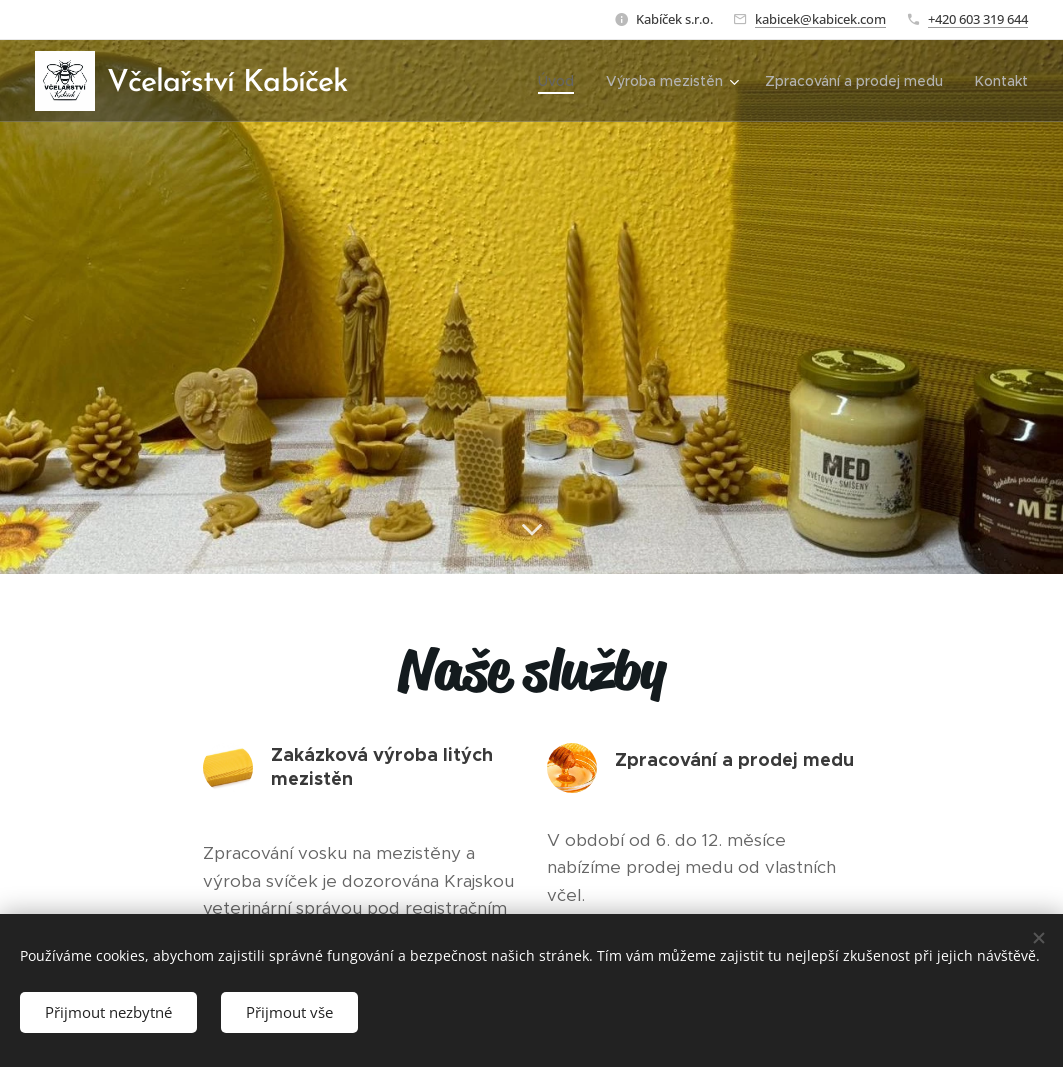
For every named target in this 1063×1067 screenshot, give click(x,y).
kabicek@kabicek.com (820, 19)
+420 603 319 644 (978, 19)
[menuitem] (561, 81)
